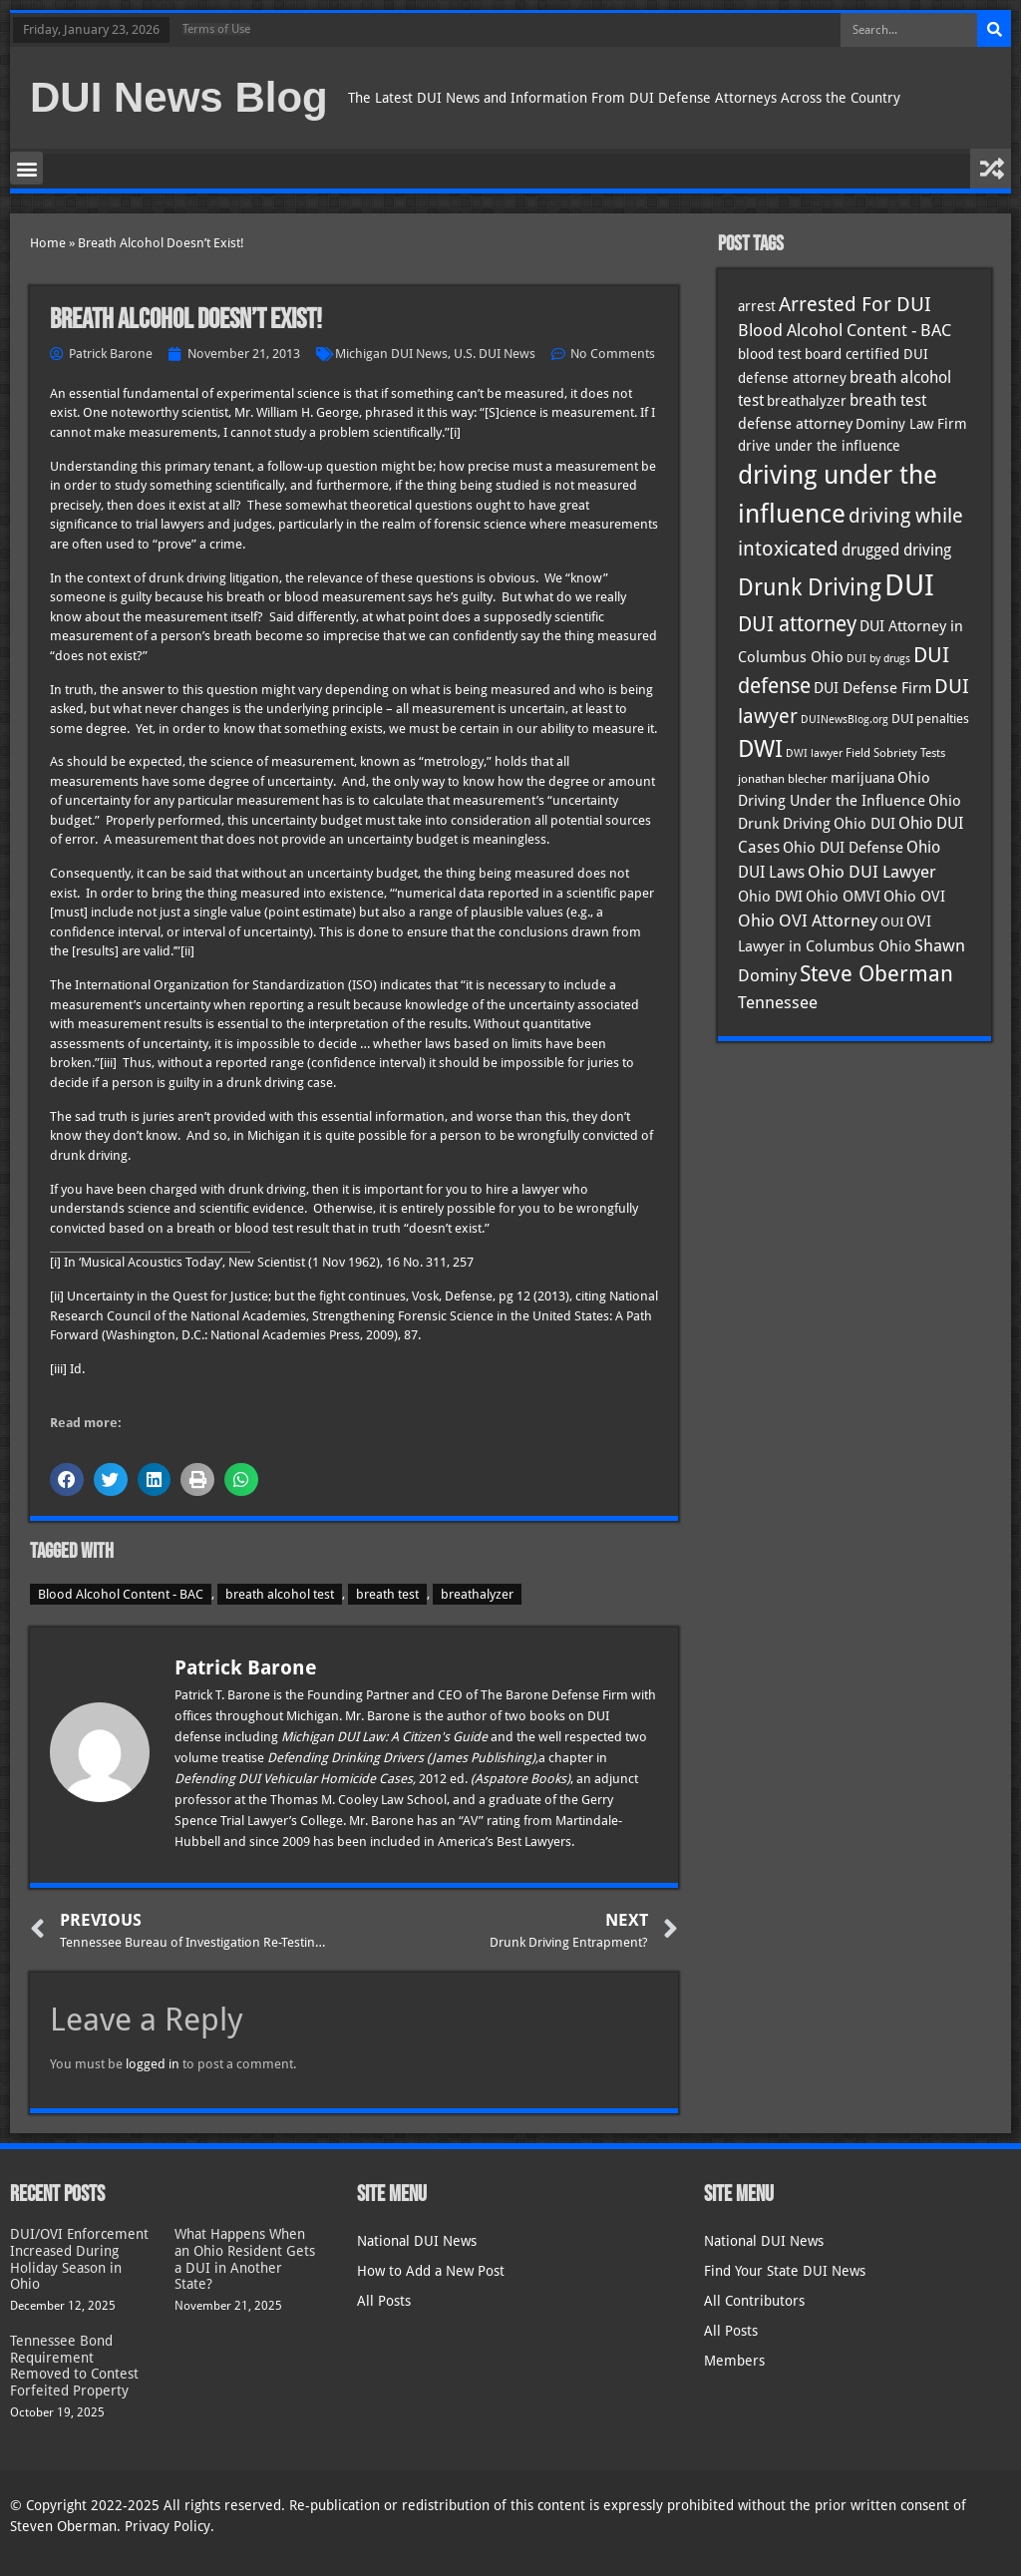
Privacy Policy (167, 2526)
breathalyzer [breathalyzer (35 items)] (807, 401)
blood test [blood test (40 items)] (770, 354)
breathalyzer (477, 1594)
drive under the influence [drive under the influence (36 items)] (819, 446)
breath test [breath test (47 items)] (888, 400)
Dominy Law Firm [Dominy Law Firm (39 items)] (911, 424)
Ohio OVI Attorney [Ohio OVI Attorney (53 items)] (807, 920)
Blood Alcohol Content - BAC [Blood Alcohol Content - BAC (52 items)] (844, 330)
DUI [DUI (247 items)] (909, 585)
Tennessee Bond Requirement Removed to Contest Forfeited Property (74, 2365)
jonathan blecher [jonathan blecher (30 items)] (783, 779)
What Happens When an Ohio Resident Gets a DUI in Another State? (244, 2259)
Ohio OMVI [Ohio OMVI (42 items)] (843, 897)
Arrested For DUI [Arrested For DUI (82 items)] (855, 304)
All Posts (384, 2301)
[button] (26, 168)
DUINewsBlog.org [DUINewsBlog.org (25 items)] (844, 719)
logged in (152, 2063)
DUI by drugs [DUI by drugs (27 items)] (878, 658)
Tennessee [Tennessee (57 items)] (778, 1002)
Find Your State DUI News (784, 2271)
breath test (387, 1594)
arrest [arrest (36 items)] (757, 306)
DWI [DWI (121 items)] (760, 749)
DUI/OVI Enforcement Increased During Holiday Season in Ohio (79, 2259)
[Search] (994, 30)
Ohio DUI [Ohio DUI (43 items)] (864, 824)
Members (734, 2361)
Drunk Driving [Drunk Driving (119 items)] (809, 587)
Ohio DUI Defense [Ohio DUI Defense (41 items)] (843, 847)
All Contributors (754, 2301)
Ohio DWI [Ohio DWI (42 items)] (770, 897)
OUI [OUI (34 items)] (891, 922)
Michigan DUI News (391, 353)
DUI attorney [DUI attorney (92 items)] (797, 623)
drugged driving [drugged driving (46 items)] (896, 550)
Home (48, 242)
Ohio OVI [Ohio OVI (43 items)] (914, 897)
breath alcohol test (279, 1594)
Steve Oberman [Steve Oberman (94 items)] (876, 973)
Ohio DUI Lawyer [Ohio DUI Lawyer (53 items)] (872, 872)
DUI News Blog (179, 97)
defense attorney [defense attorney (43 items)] (795, 424)
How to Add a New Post (431, 2271)
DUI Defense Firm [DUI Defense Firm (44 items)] (872, 688)
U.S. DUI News (494, 353)
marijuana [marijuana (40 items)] (862, 778)
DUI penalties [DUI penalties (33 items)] (930, 718)
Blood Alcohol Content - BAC (120, 1594)
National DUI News (417, 2241)
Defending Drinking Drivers (347, 1757)
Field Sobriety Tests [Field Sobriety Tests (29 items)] (895, 753)
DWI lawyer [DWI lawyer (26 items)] (814, 753)
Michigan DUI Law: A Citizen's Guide (386, 1736)
